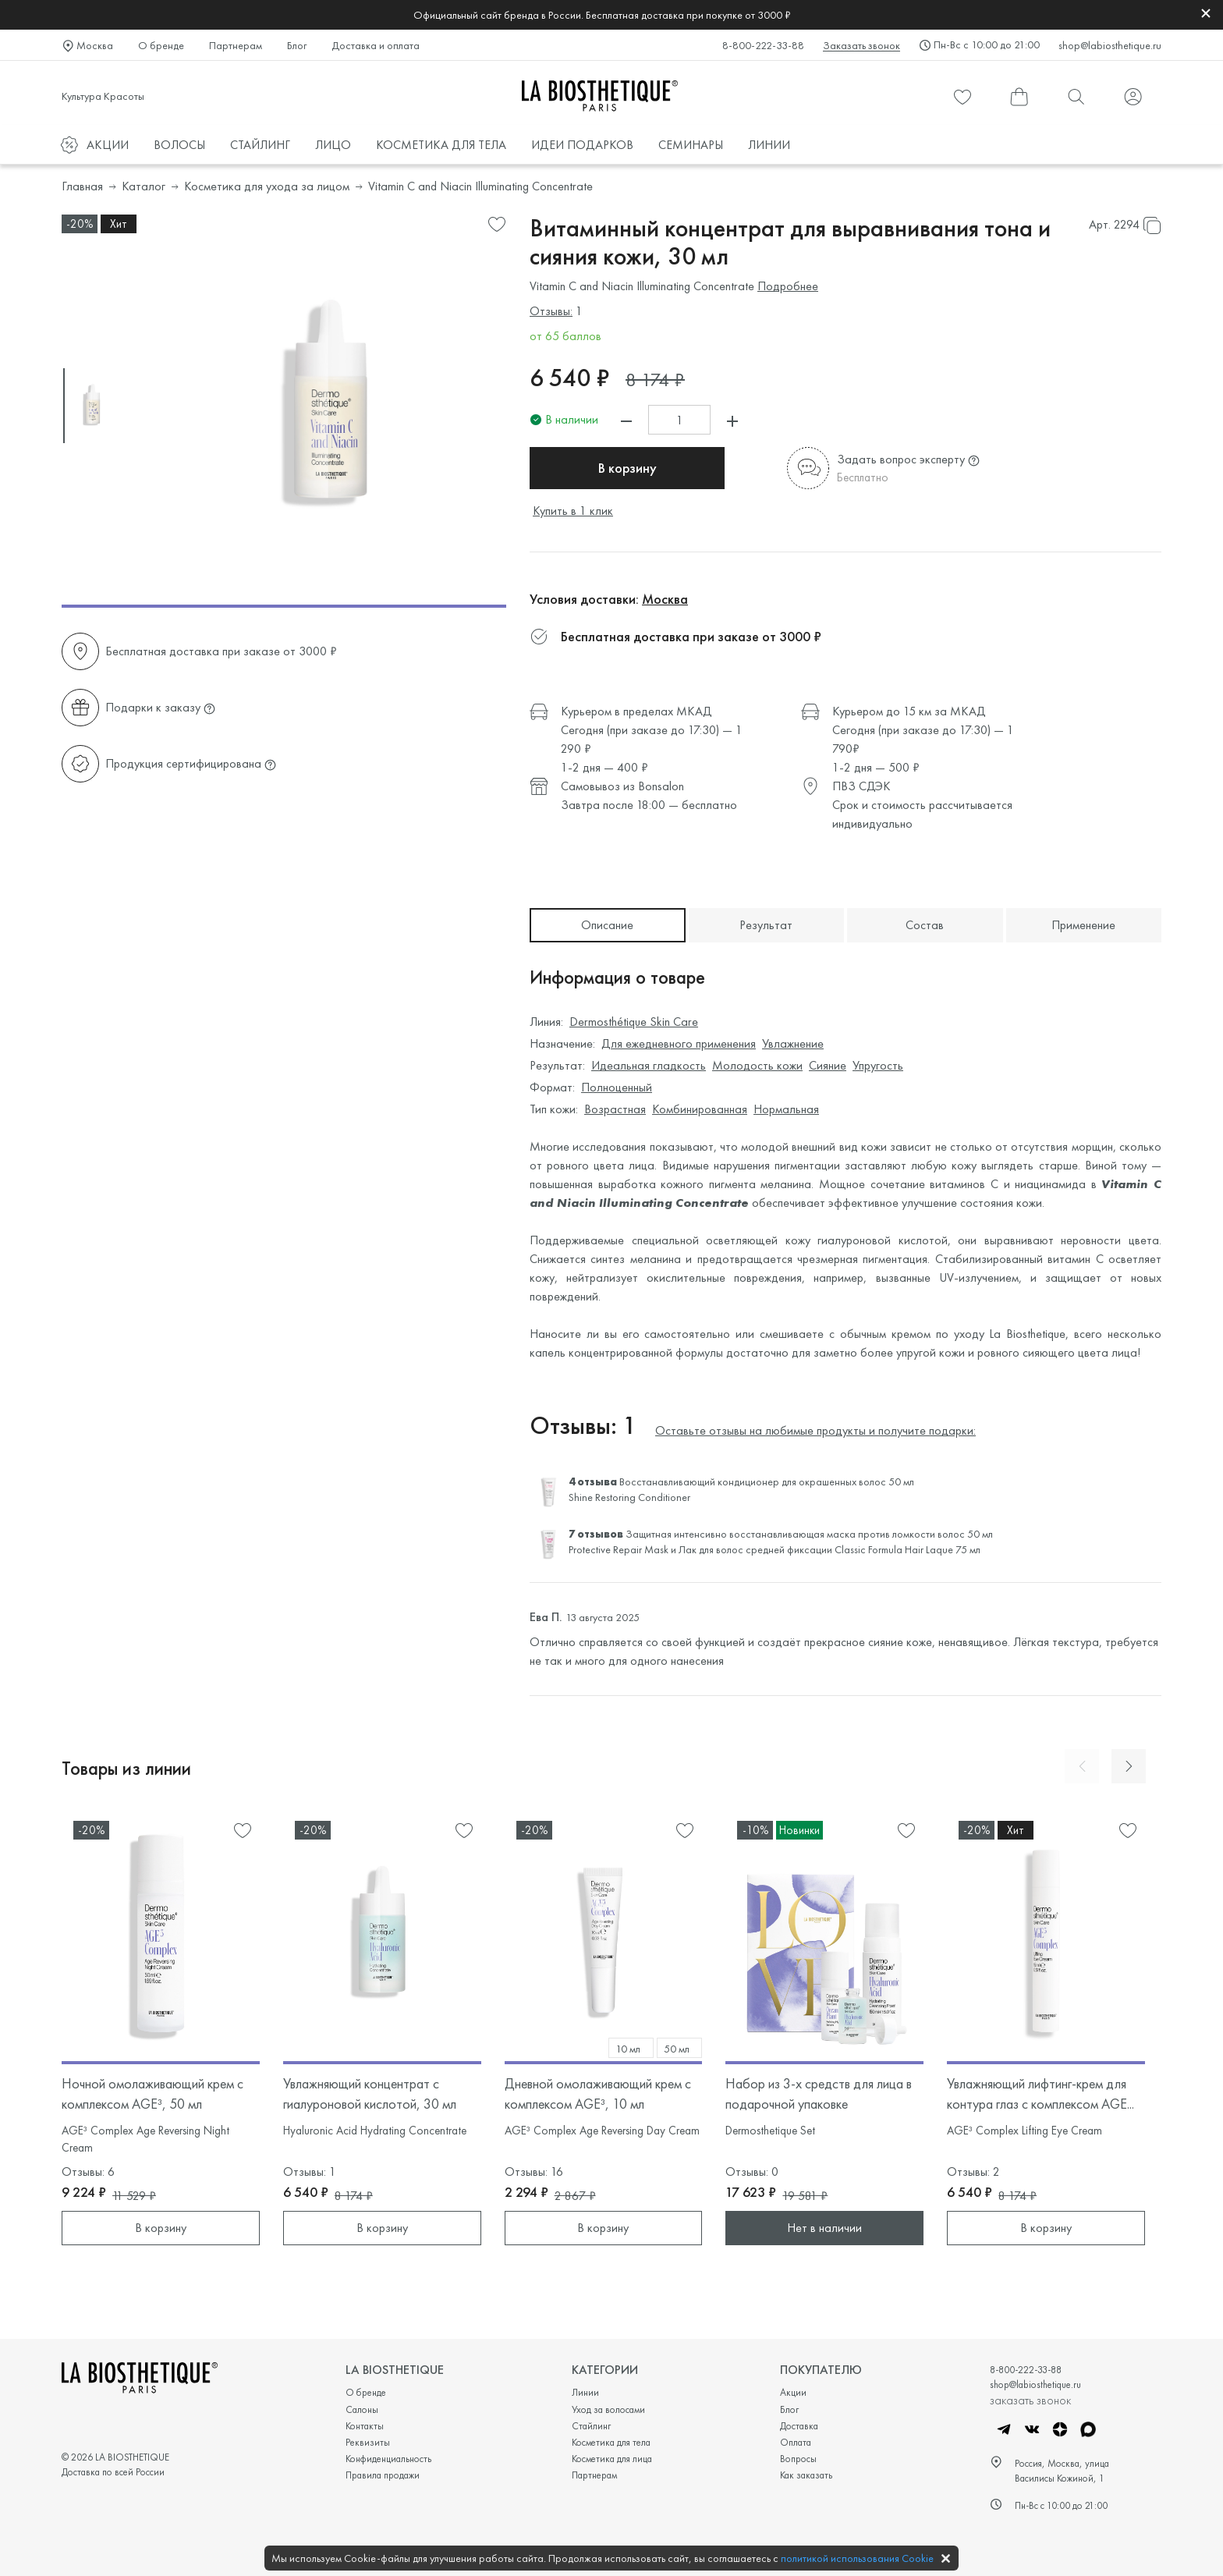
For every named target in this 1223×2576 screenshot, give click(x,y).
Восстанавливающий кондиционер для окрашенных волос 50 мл (766, 1481)
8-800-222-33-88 (763, 45)
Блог (297, 45)
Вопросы (798, 2458)
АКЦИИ (108, 145)
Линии (585, 2392)
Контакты (365, 2425)
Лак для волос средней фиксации (755, 1549)
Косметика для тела (611, 2442)
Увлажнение (793, 1043)
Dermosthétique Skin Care (633, 1021)
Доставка (799, 2425)
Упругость (878, 1065)
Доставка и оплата (375, 45)
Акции (793, 2392)
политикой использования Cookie (857, 2558)
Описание (607, 925)
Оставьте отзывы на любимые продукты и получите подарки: (815, 1430)
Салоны (362, 2409)
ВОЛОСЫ (179, 145)
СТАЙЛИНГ (260, 145)
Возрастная (615, 1109)
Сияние (827, 1065)
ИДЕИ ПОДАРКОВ (582, 145)
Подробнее (787, 286)
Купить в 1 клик (573, 510)
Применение (1083, 925)
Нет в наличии (824, 2227)
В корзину (627, 468)
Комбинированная (699, 1109)
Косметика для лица (612, 2458)
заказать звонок (1030, 2400)
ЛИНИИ (769, 145)
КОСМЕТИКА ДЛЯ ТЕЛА (441, 145)
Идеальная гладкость (648, 1065)
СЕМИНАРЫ (690, 145)
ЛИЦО (333, 145)
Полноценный (616, 1087)
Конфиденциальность (388, 2458)
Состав (925, 925)
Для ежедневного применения (678, 1043)
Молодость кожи (757, 1065)
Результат (765, 925)
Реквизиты (368, 2442)
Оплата (795, 2442)
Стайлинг (591, 2425)
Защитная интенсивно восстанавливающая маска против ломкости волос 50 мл (809, 1534)
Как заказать (806, 2475)
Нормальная (786, 1109)
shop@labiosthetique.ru (1109, 45)
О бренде (161, 45)
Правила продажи (383, 2475)
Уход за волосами (608, 2409)
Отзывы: (551, 311)
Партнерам (235, 45)
